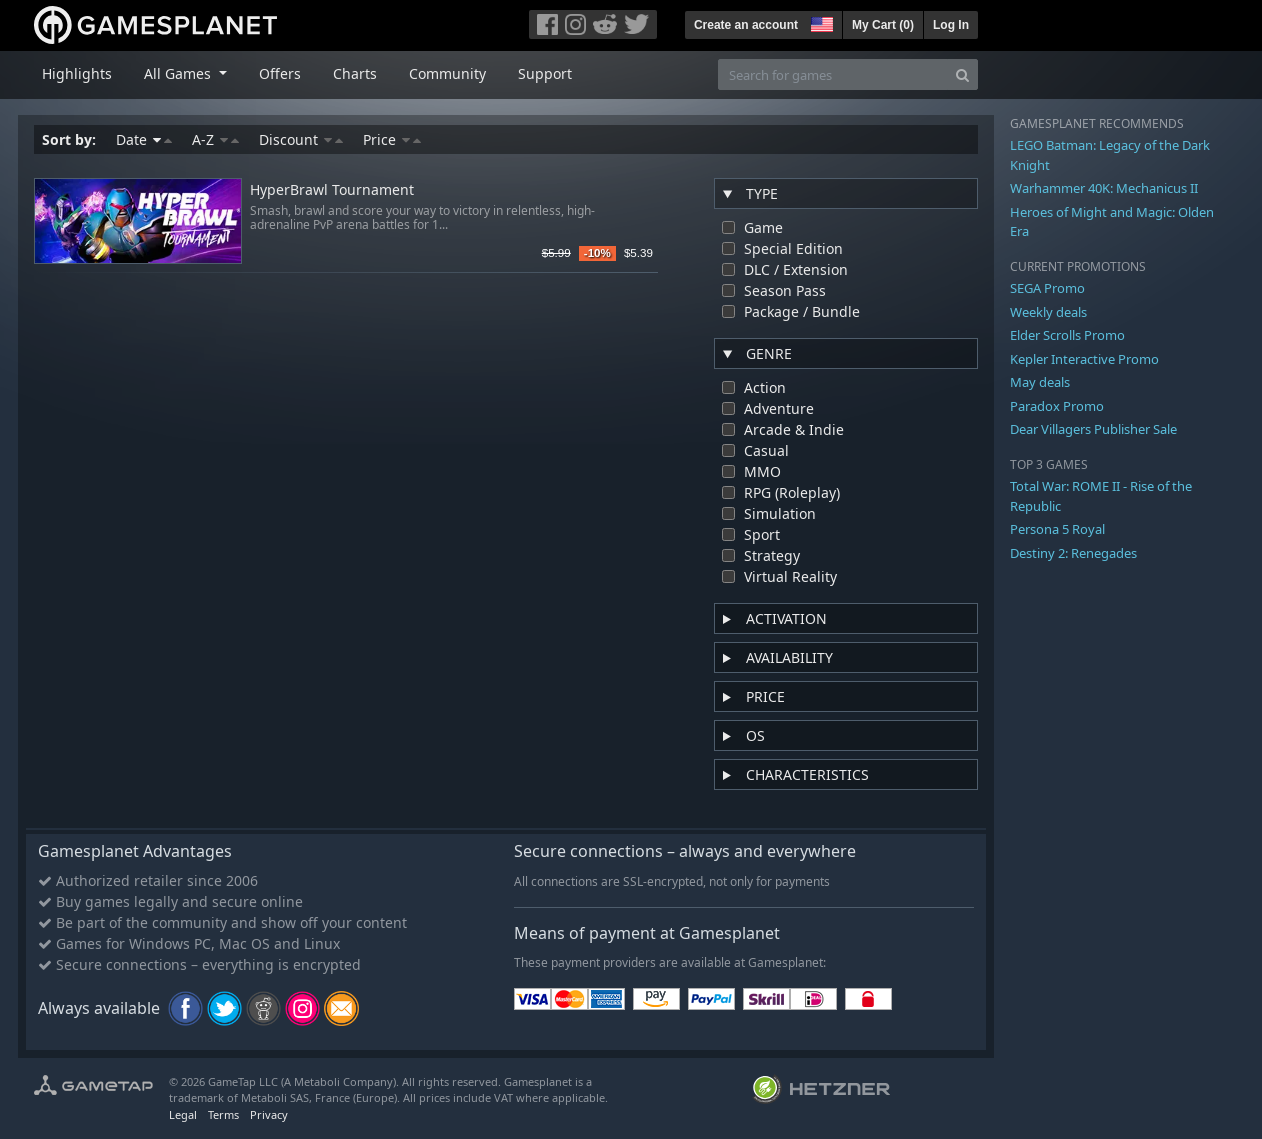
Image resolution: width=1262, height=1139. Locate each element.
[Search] (962, 74)
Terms (223, 1114)
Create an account (746, 25)
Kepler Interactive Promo (1084, 359)
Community (447, 73)
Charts (355, 73)
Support (545, 73)
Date (144, 139)
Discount (301, 139)
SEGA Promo (1047, 288)
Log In (951, 25)
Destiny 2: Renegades (1073, 553)
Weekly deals (1048, 312)
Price (392, 139)
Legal (183, 1114)
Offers (280, 73)
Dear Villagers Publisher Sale (1093, 429)
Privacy (269, 1114)
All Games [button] (179, 73)
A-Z (215, 139)
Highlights (77, 73)
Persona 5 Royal (1057, 529)
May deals (1040, 382)
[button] (820, 22)
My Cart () (883, 25)
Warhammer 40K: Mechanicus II (1104, 188)
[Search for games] (833, 74)
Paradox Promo (1057, 406)
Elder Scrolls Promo (1067, 335)
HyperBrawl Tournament (332, 190)
